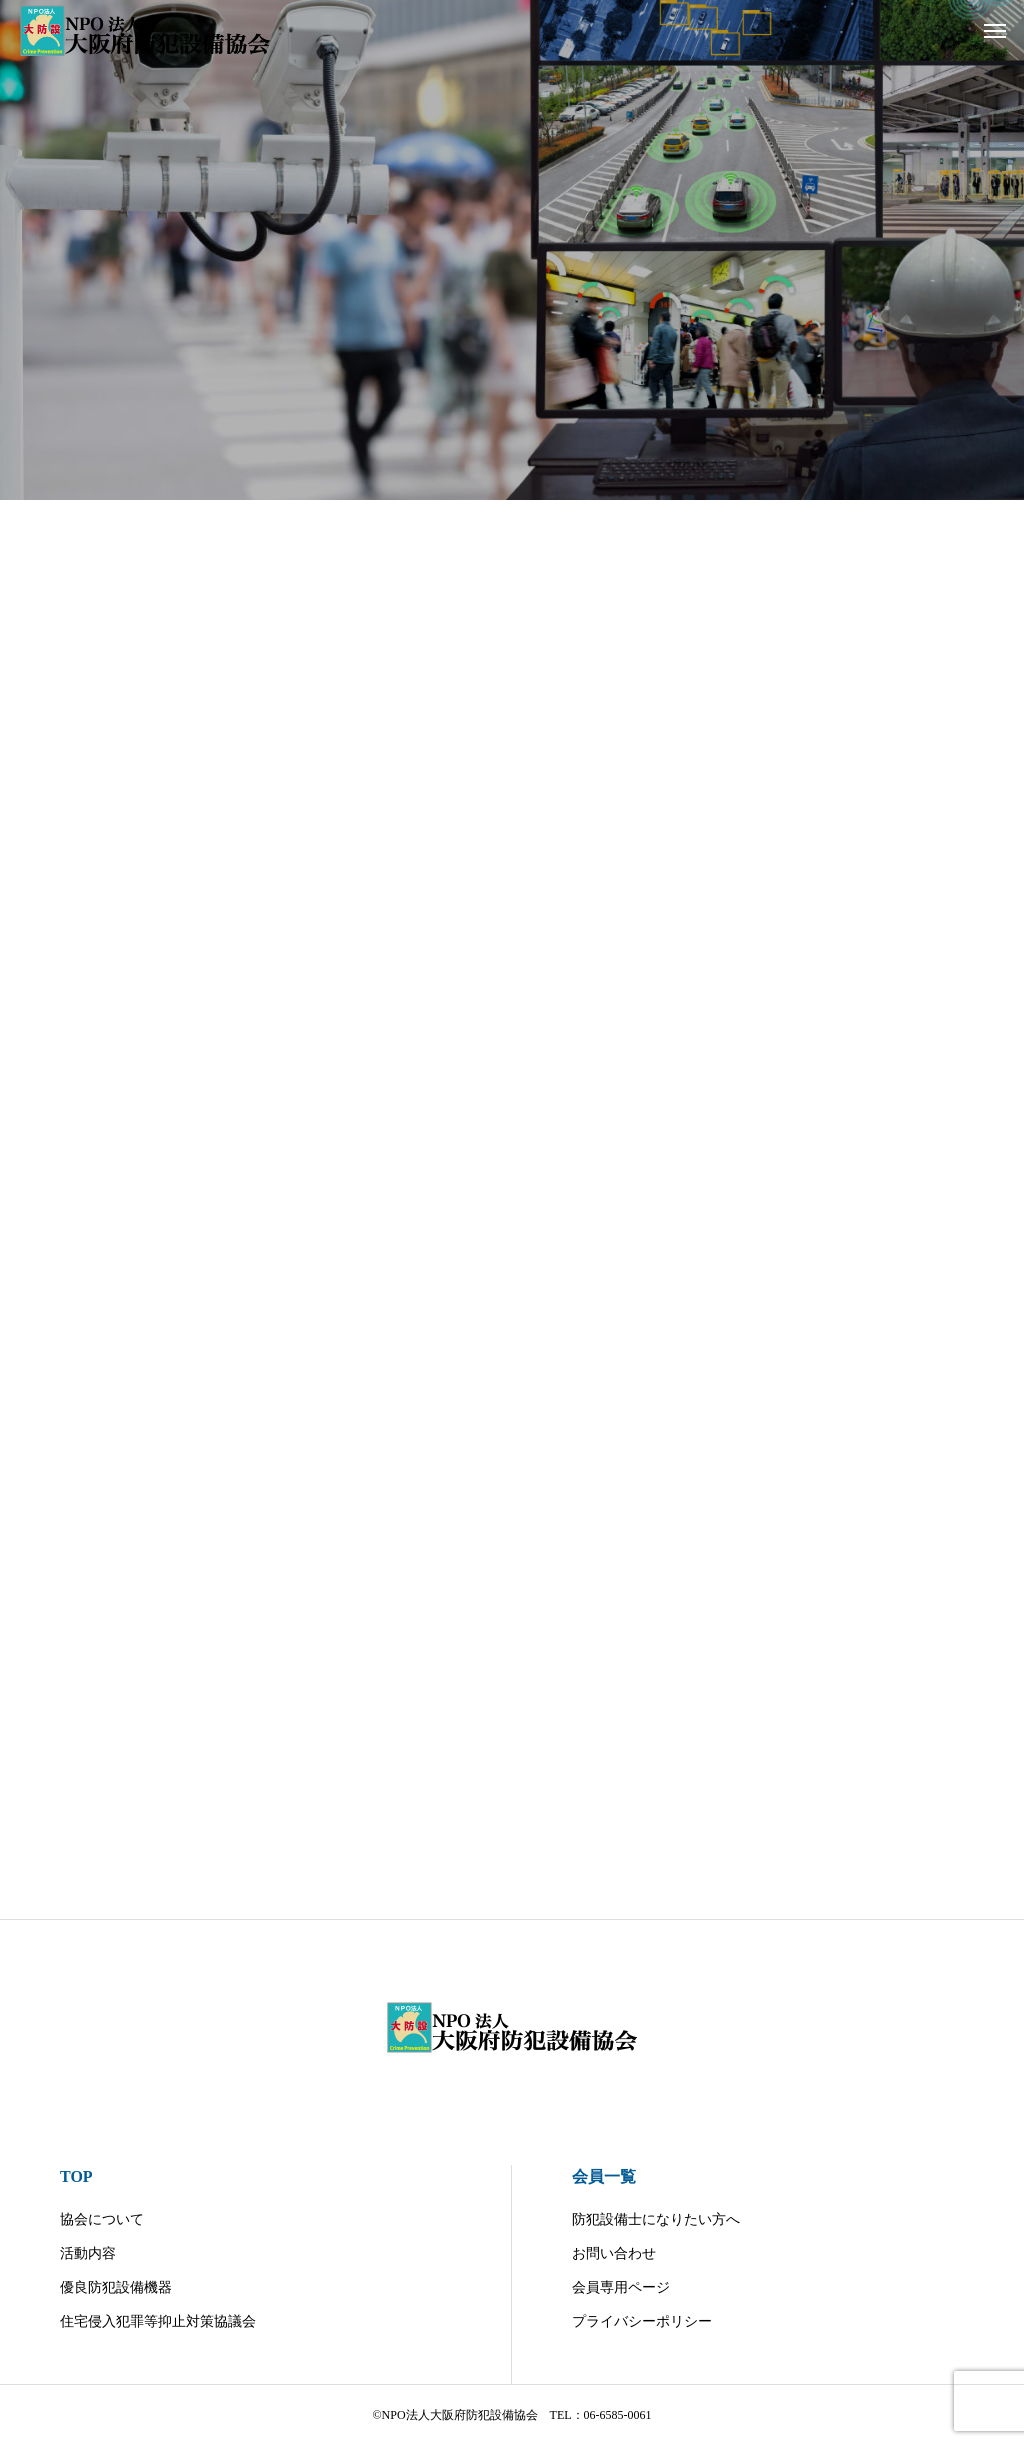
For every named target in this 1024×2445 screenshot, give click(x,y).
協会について (102, 2219)
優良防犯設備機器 (116, 2287)
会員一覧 (604, 2176)
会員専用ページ (621, 2287)
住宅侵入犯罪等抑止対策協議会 (158, 2321)
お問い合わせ (614, 2253)
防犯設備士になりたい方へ (656, 2219)
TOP (76, 2176)
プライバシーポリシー (642, 2321)
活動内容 (88, 2253)
